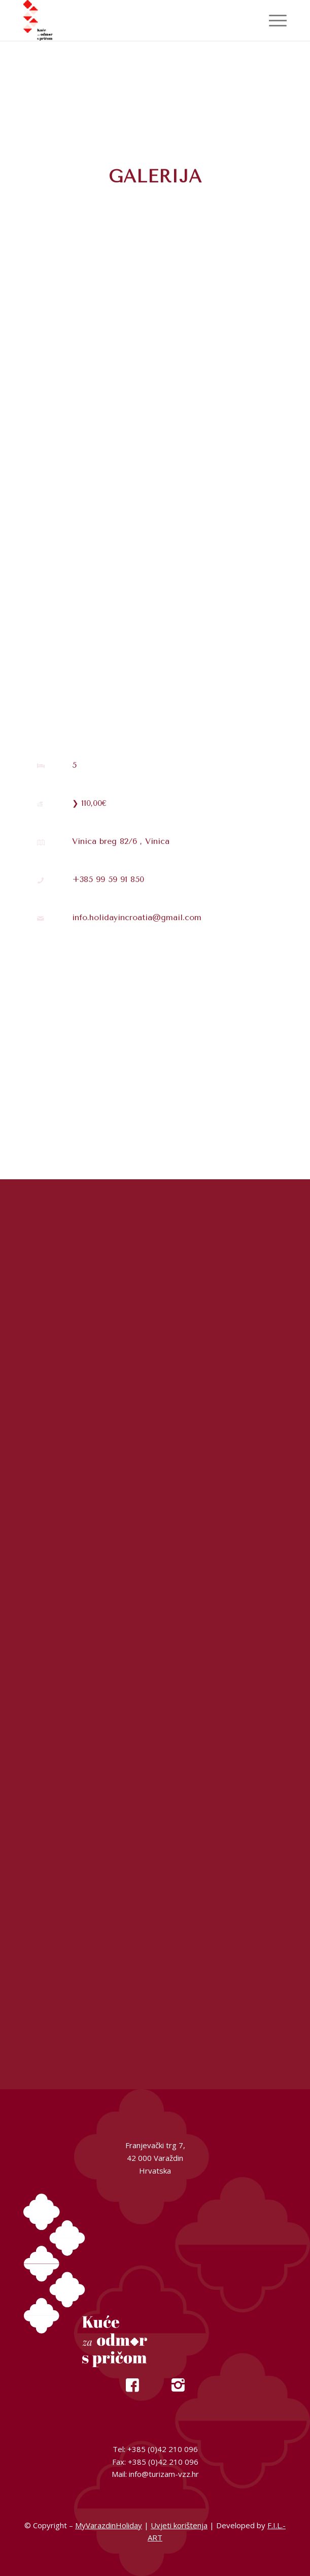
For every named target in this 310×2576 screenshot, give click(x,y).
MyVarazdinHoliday (108, 2525)
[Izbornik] (273, 20)
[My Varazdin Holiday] (128, 20)
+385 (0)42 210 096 (162, 2449)
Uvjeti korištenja (179, 2525)
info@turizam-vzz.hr (164, 2474)
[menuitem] (273, 20)
